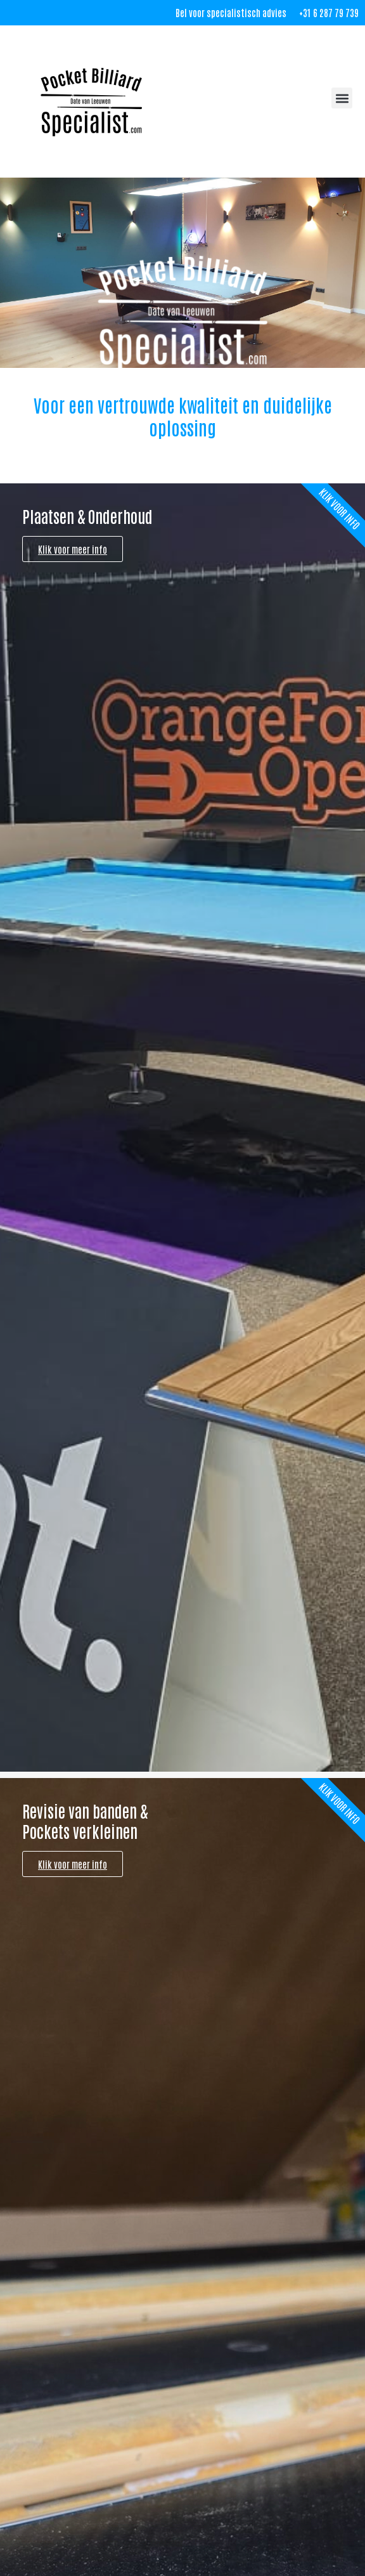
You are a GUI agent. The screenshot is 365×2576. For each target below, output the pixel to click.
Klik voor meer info (72, 549)
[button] (341, 98)
